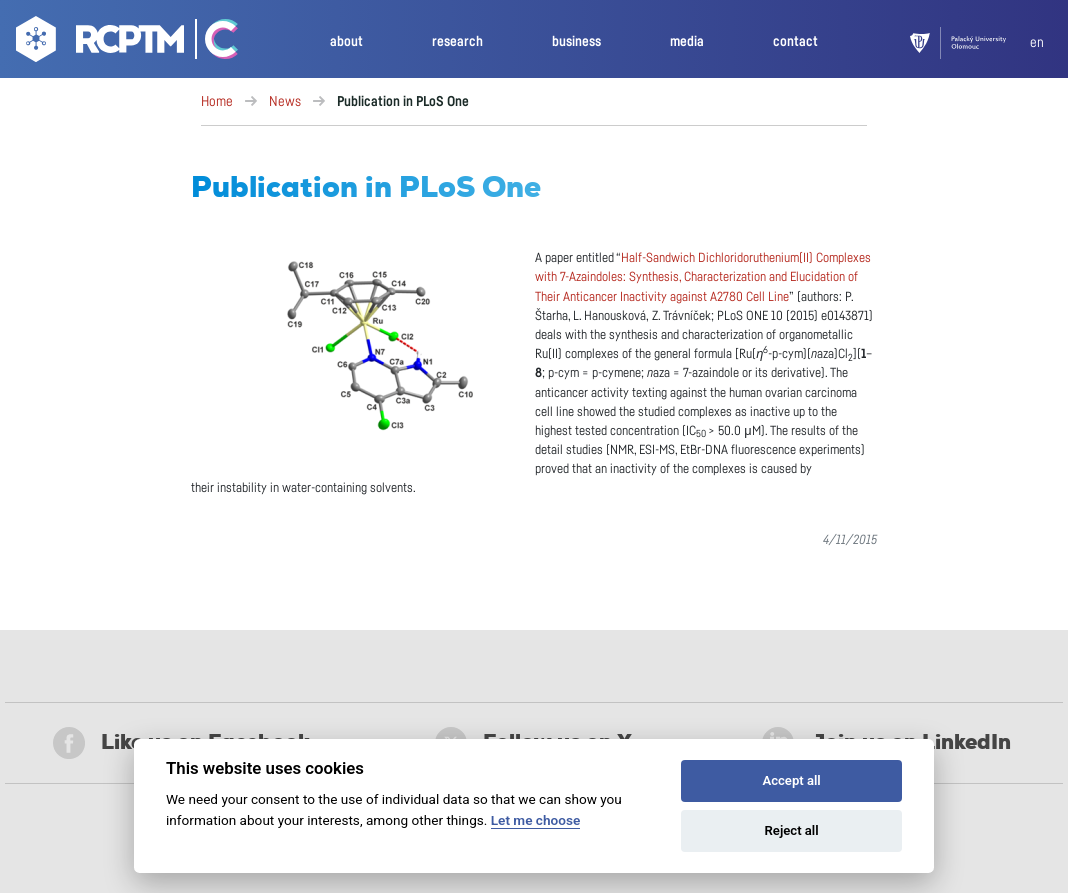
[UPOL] (970, 43)
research (457, 41)
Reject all (792, 830)
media (687, 41)
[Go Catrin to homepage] (212, 43)
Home (217, 102)
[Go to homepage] (97, 43)
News (285, 102)
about (346, 41)
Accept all (791, 780)
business (576, 41)
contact (795, 41)
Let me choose (535, 820)
